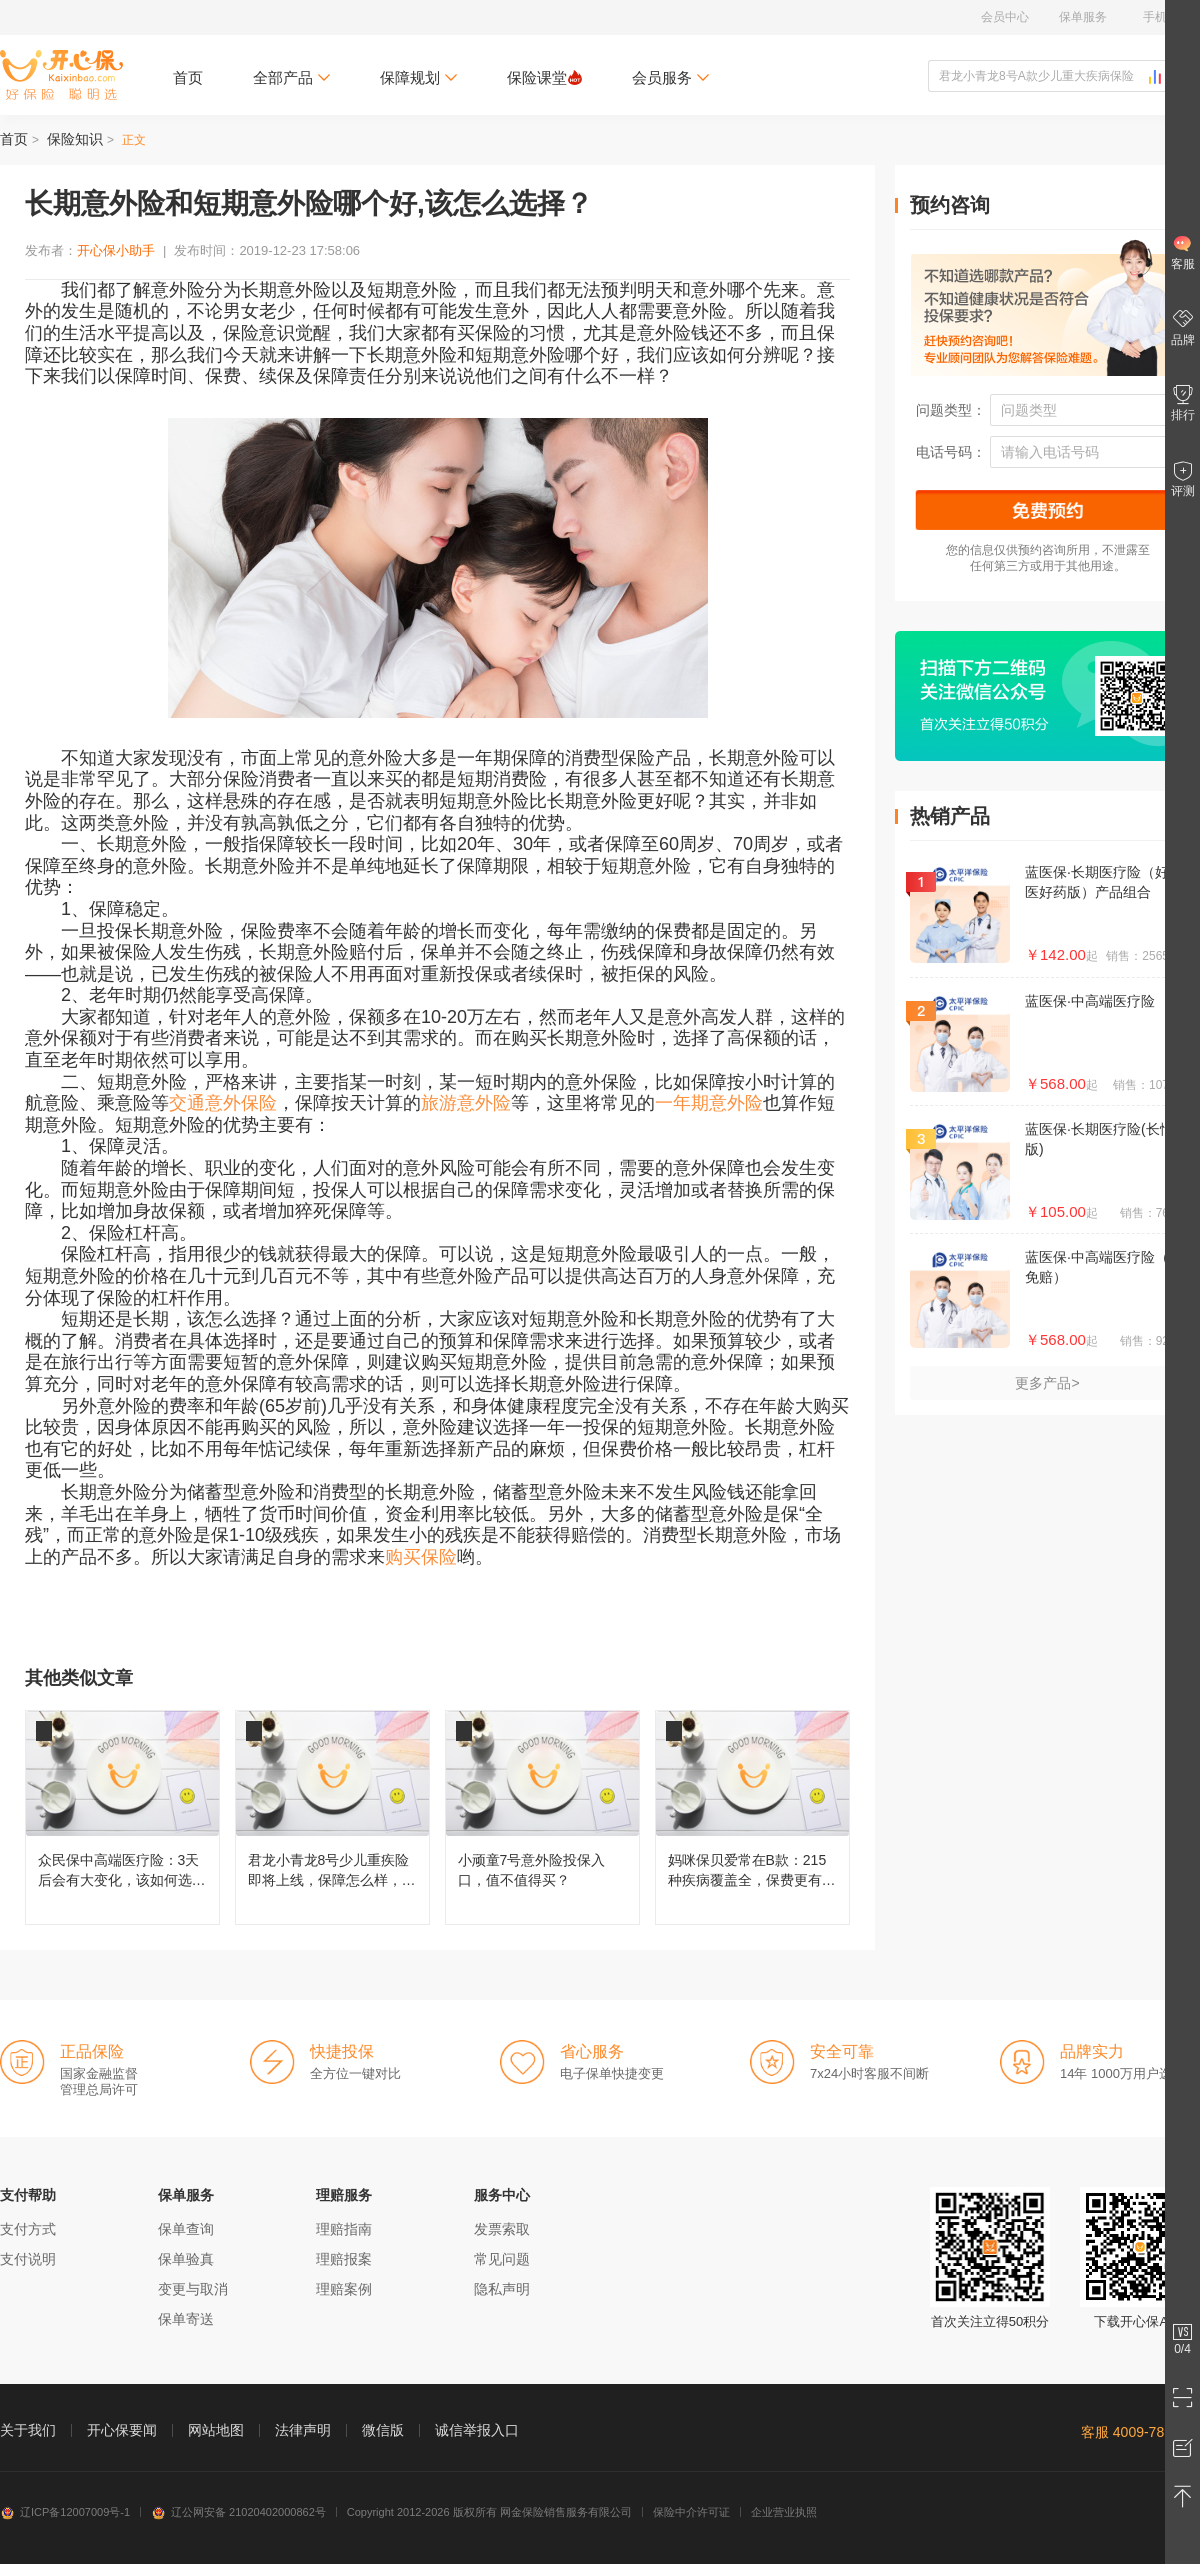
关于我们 (28, 2430)
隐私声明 (502, 2289)
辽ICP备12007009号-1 (65, 2512)
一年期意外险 (709, 1103)
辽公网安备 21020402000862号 (238, 2512)
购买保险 (421, 1557)
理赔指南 (344, 2229)
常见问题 (502, 2259)
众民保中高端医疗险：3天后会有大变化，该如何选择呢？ (122, 1817)
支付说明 (28, 2259)
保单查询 (186, 2229)
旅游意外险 (466, 1103)
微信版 (383, 2430)
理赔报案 (344, 2259)
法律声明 (303, 2430)
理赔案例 (344, 2289)
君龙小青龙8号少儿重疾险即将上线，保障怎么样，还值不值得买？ (332, 1817)
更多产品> (1047, 1383)
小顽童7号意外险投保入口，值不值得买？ (542, 1817)
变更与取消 (193, 2289)
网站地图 (216, 2430)
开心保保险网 (61, 75)
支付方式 (28, 2229)
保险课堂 (544, 77)
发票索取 (502, 2229)
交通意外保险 (223, 1103)
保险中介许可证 (691, 2512)
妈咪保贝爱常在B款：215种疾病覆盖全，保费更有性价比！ (752, 1817)
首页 (188, 77)
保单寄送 (186, 2319)
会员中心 (1005, 17)
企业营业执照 (784, 2512)
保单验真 (186, 2259)
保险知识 (75, 139)
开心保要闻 (122, 2430)
